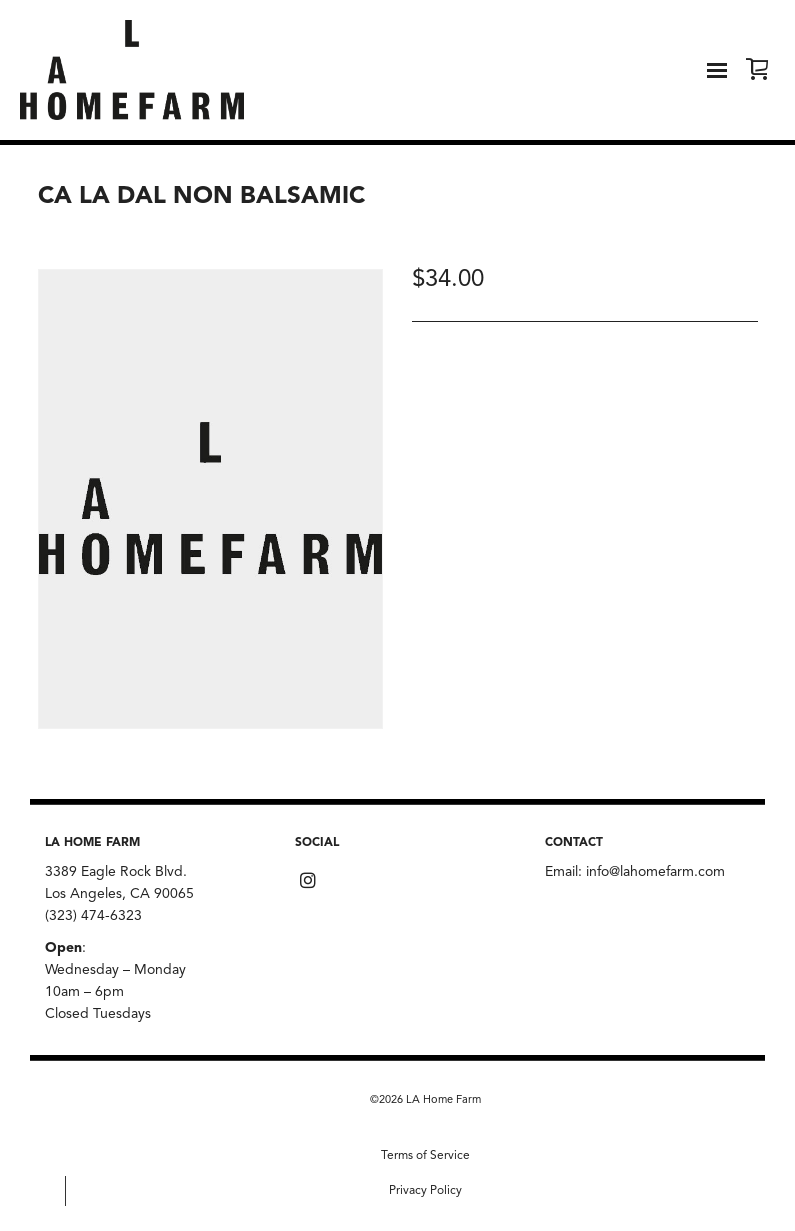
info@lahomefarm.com (655, 872)
